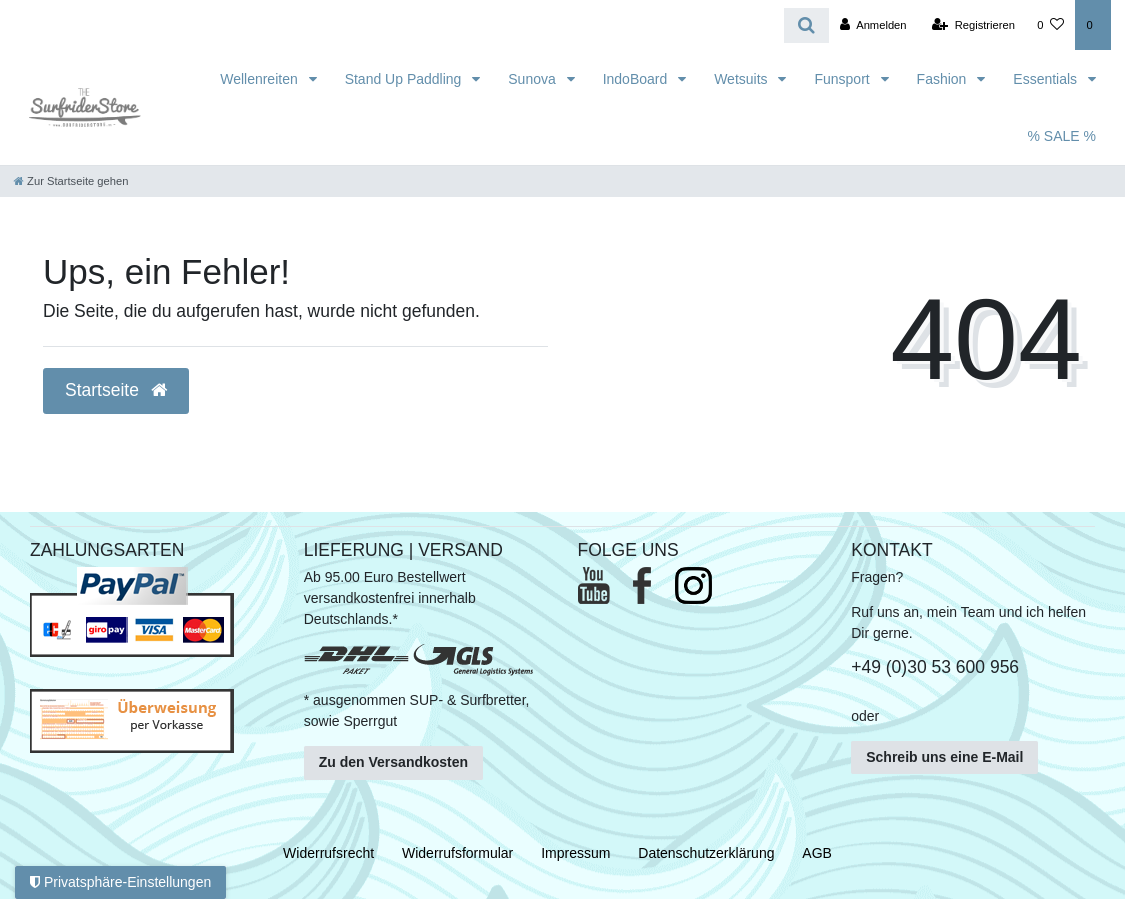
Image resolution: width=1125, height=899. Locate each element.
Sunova (533, 79)
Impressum (575, 853)
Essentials (1047, 79)
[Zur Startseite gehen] (71, 181)
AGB (817, 853)
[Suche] (806, 25)
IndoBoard (637, 79)
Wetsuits (742, 79)
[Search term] (392, 25)
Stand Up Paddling (405, 79)
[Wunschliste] (1050, 25)
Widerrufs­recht (328, 853)
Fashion (944, 79)
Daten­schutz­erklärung (706, 853)
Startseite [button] (116, 390)
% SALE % (1062, 136)
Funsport (843, 79)
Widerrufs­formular (457, 853)
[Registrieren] (973, 25)
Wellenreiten (260, 79)
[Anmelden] (873, 25)
